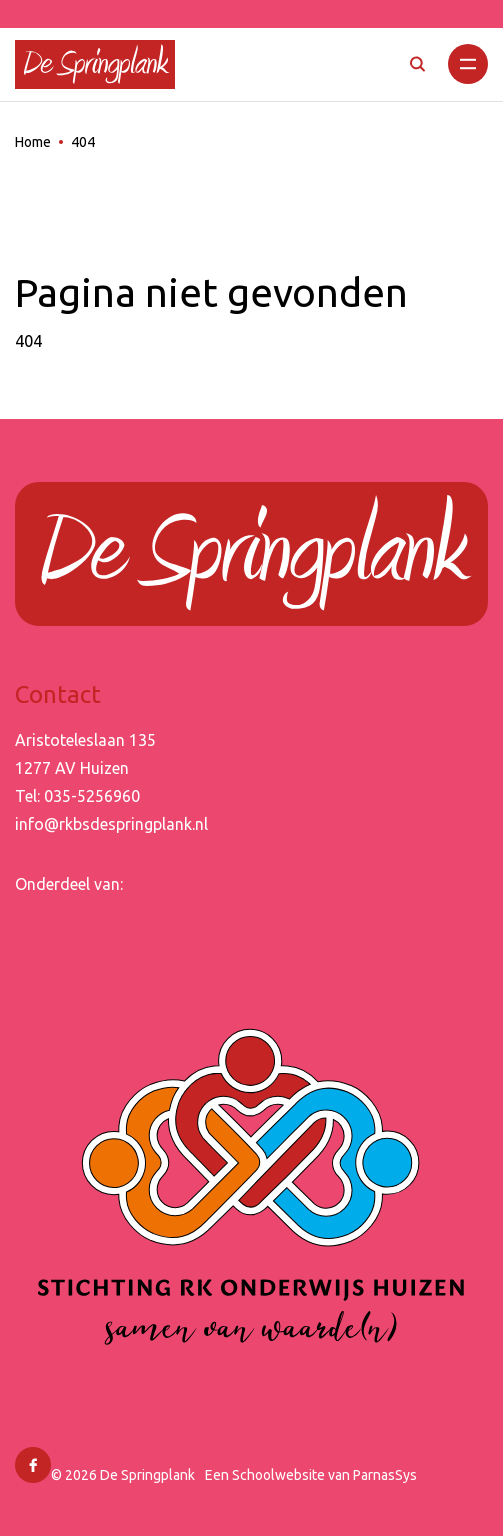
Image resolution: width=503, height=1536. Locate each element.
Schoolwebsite (278, 1475)
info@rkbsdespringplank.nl (111, 824)
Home (33, 142)
